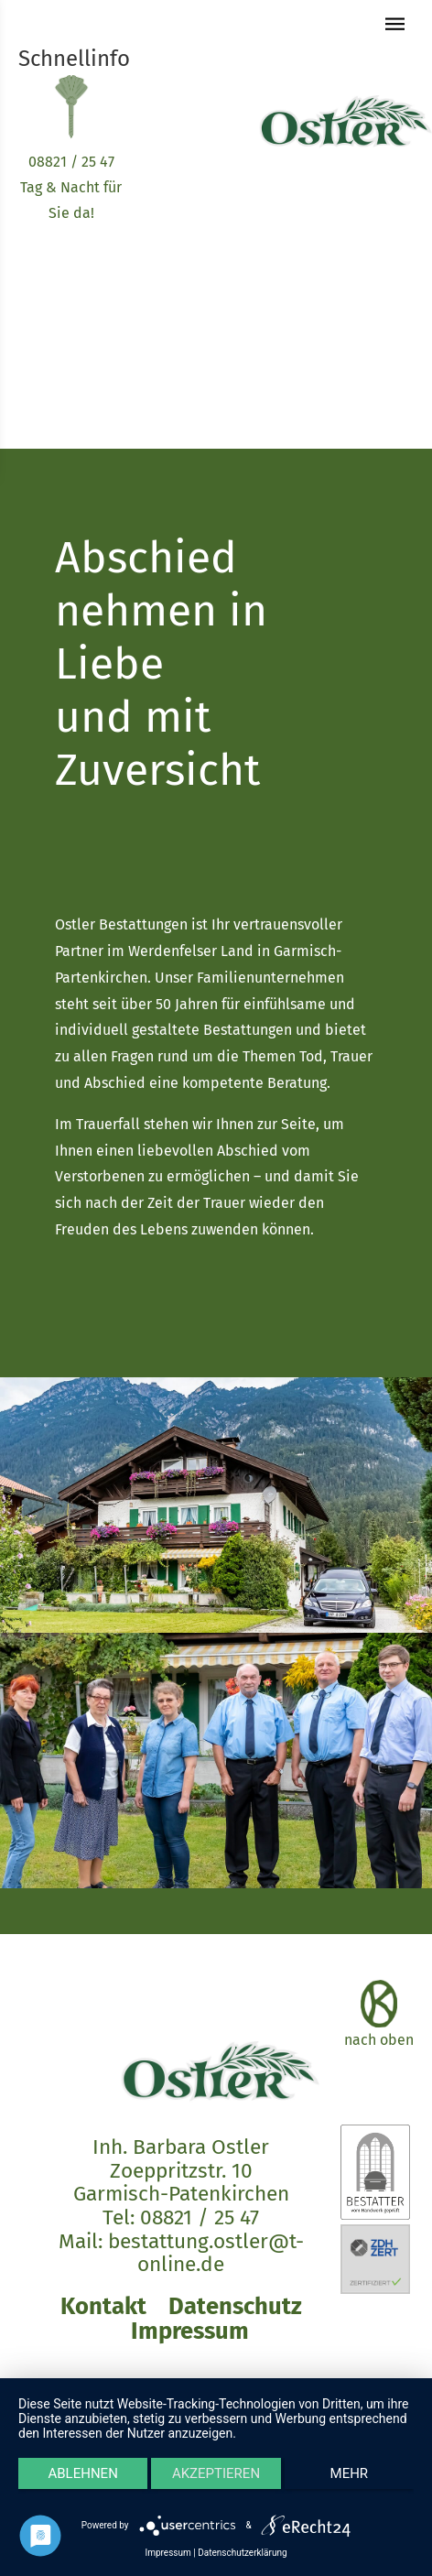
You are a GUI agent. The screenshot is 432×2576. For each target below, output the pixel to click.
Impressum (190, 2331)
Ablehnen (82, 2473)
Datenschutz (235, 2306)
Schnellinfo (74, 58)
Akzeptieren (216, 2473)
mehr (349, 2473)
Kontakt (103, 2306)
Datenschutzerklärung (242, 2553)
